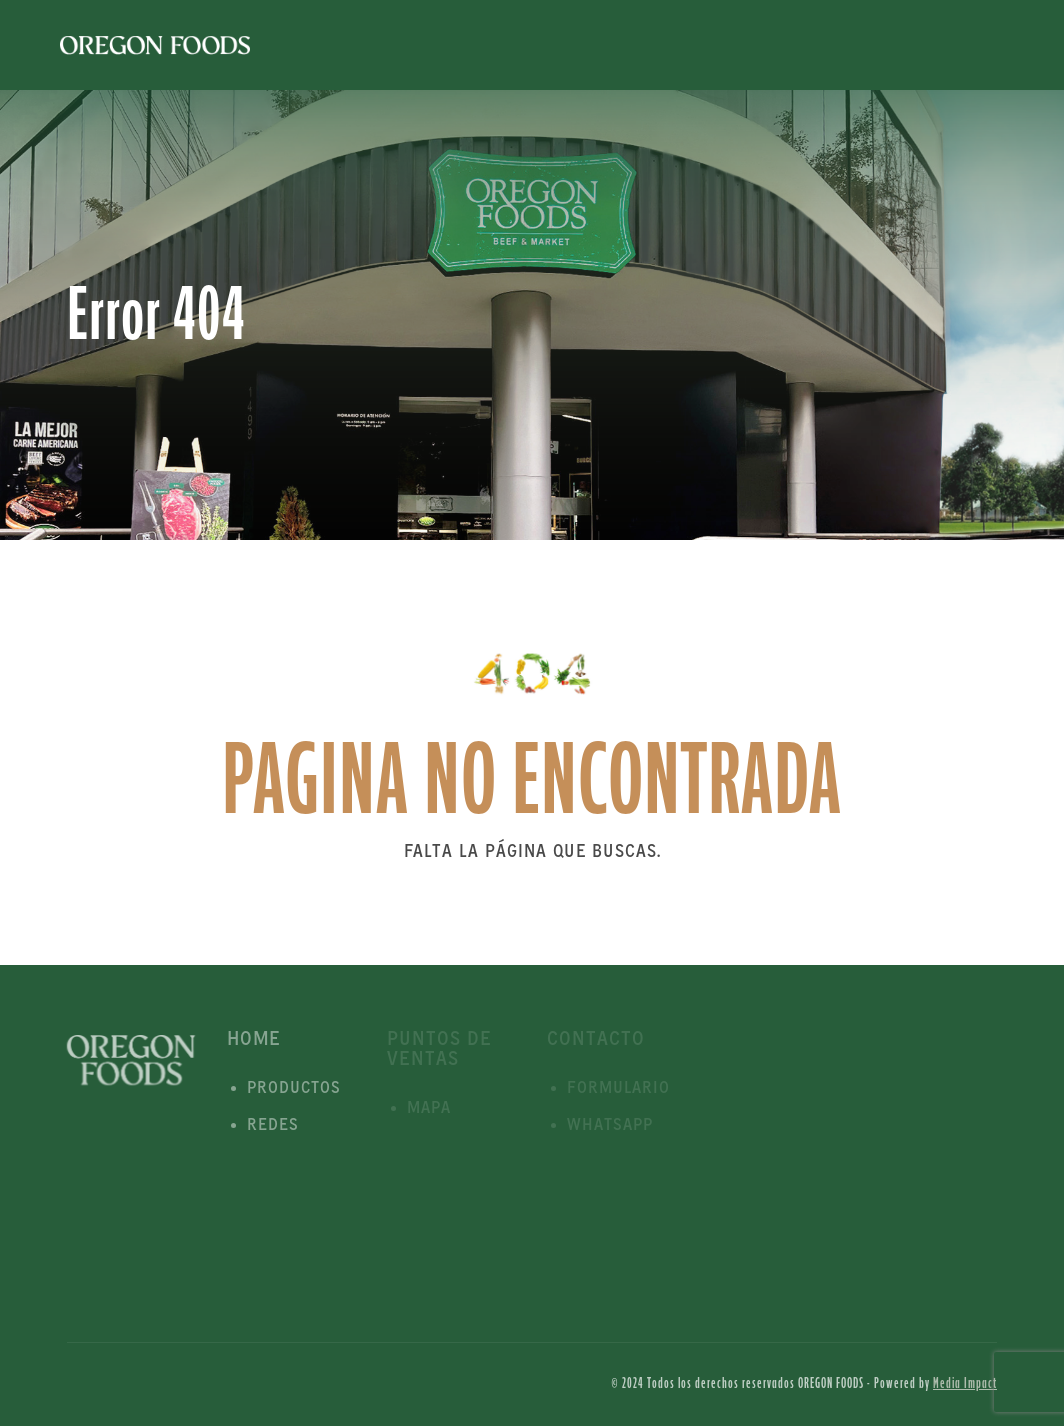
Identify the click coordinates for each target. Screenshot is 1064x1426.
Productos (294, 1088)
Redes (273, 1125)
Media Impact (965, 1383)
